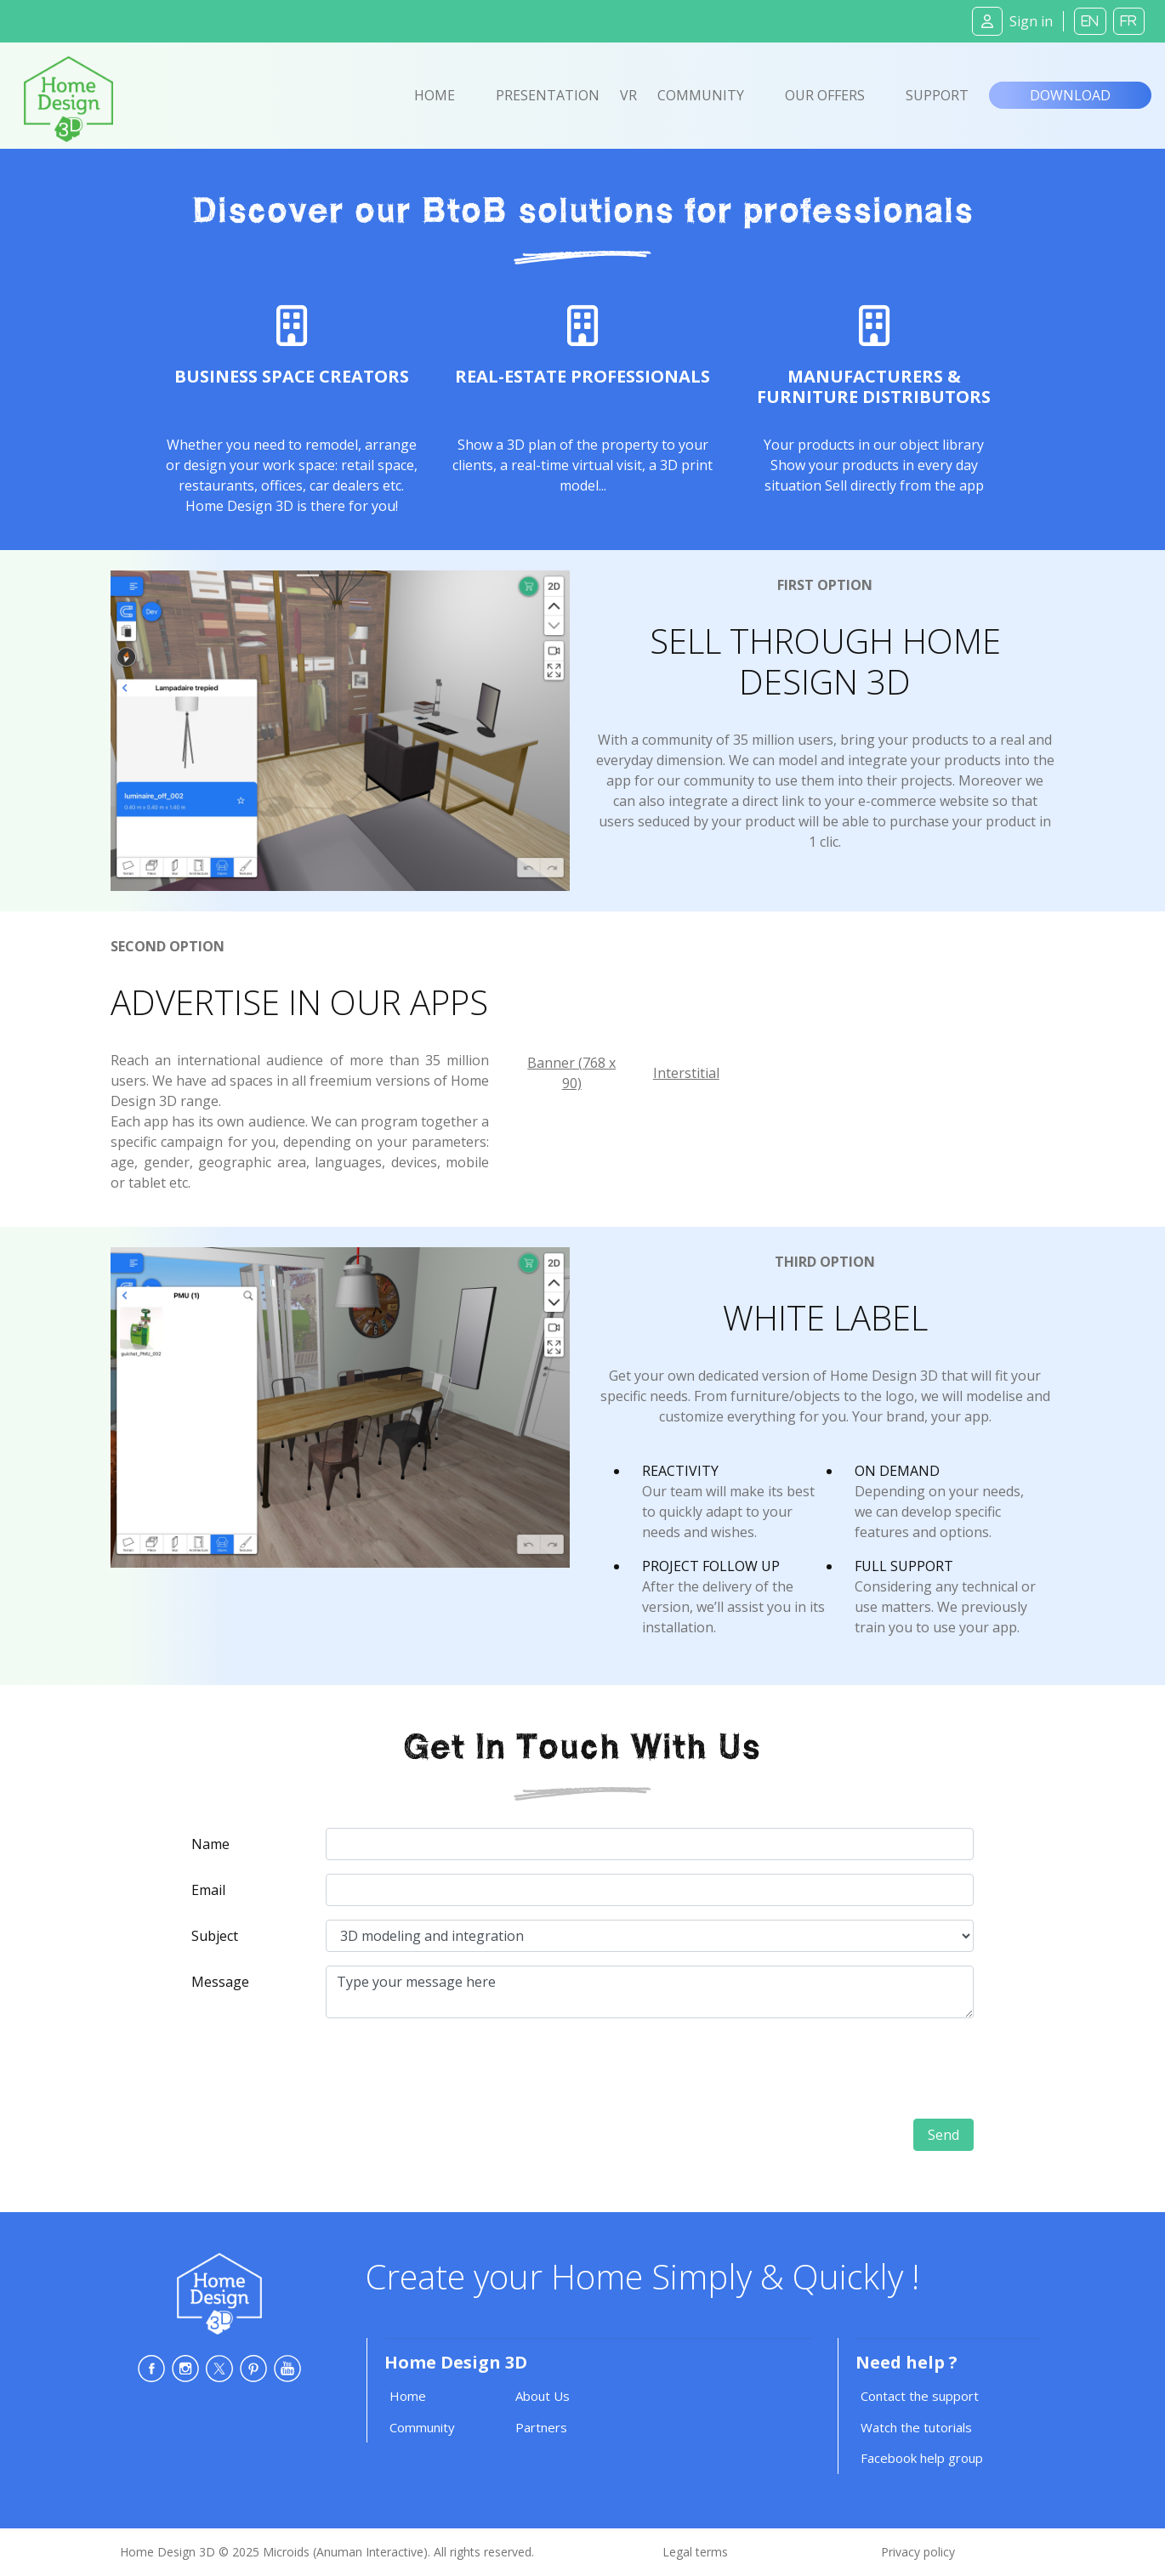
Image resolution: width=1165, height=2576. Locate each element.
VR (628, 95)
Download (1070, 95)
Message (220, 1981)
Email (208, 1890)
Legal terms (695, 2552)
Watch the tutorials (916, 2427)
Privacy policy (918, 2552)
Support (937, 95)
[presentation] (844, 2065)
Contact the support (920, 2395)
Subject (214, 1935)
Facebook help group (922, 2457)
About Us (542, 2395)
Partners (541, 2427)
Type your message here (650, 1992)
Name (210, 1844)
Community (700, 95)
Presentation (548, 95)
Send (943, 2134)
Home (434, 95)
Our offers (825, 95)
